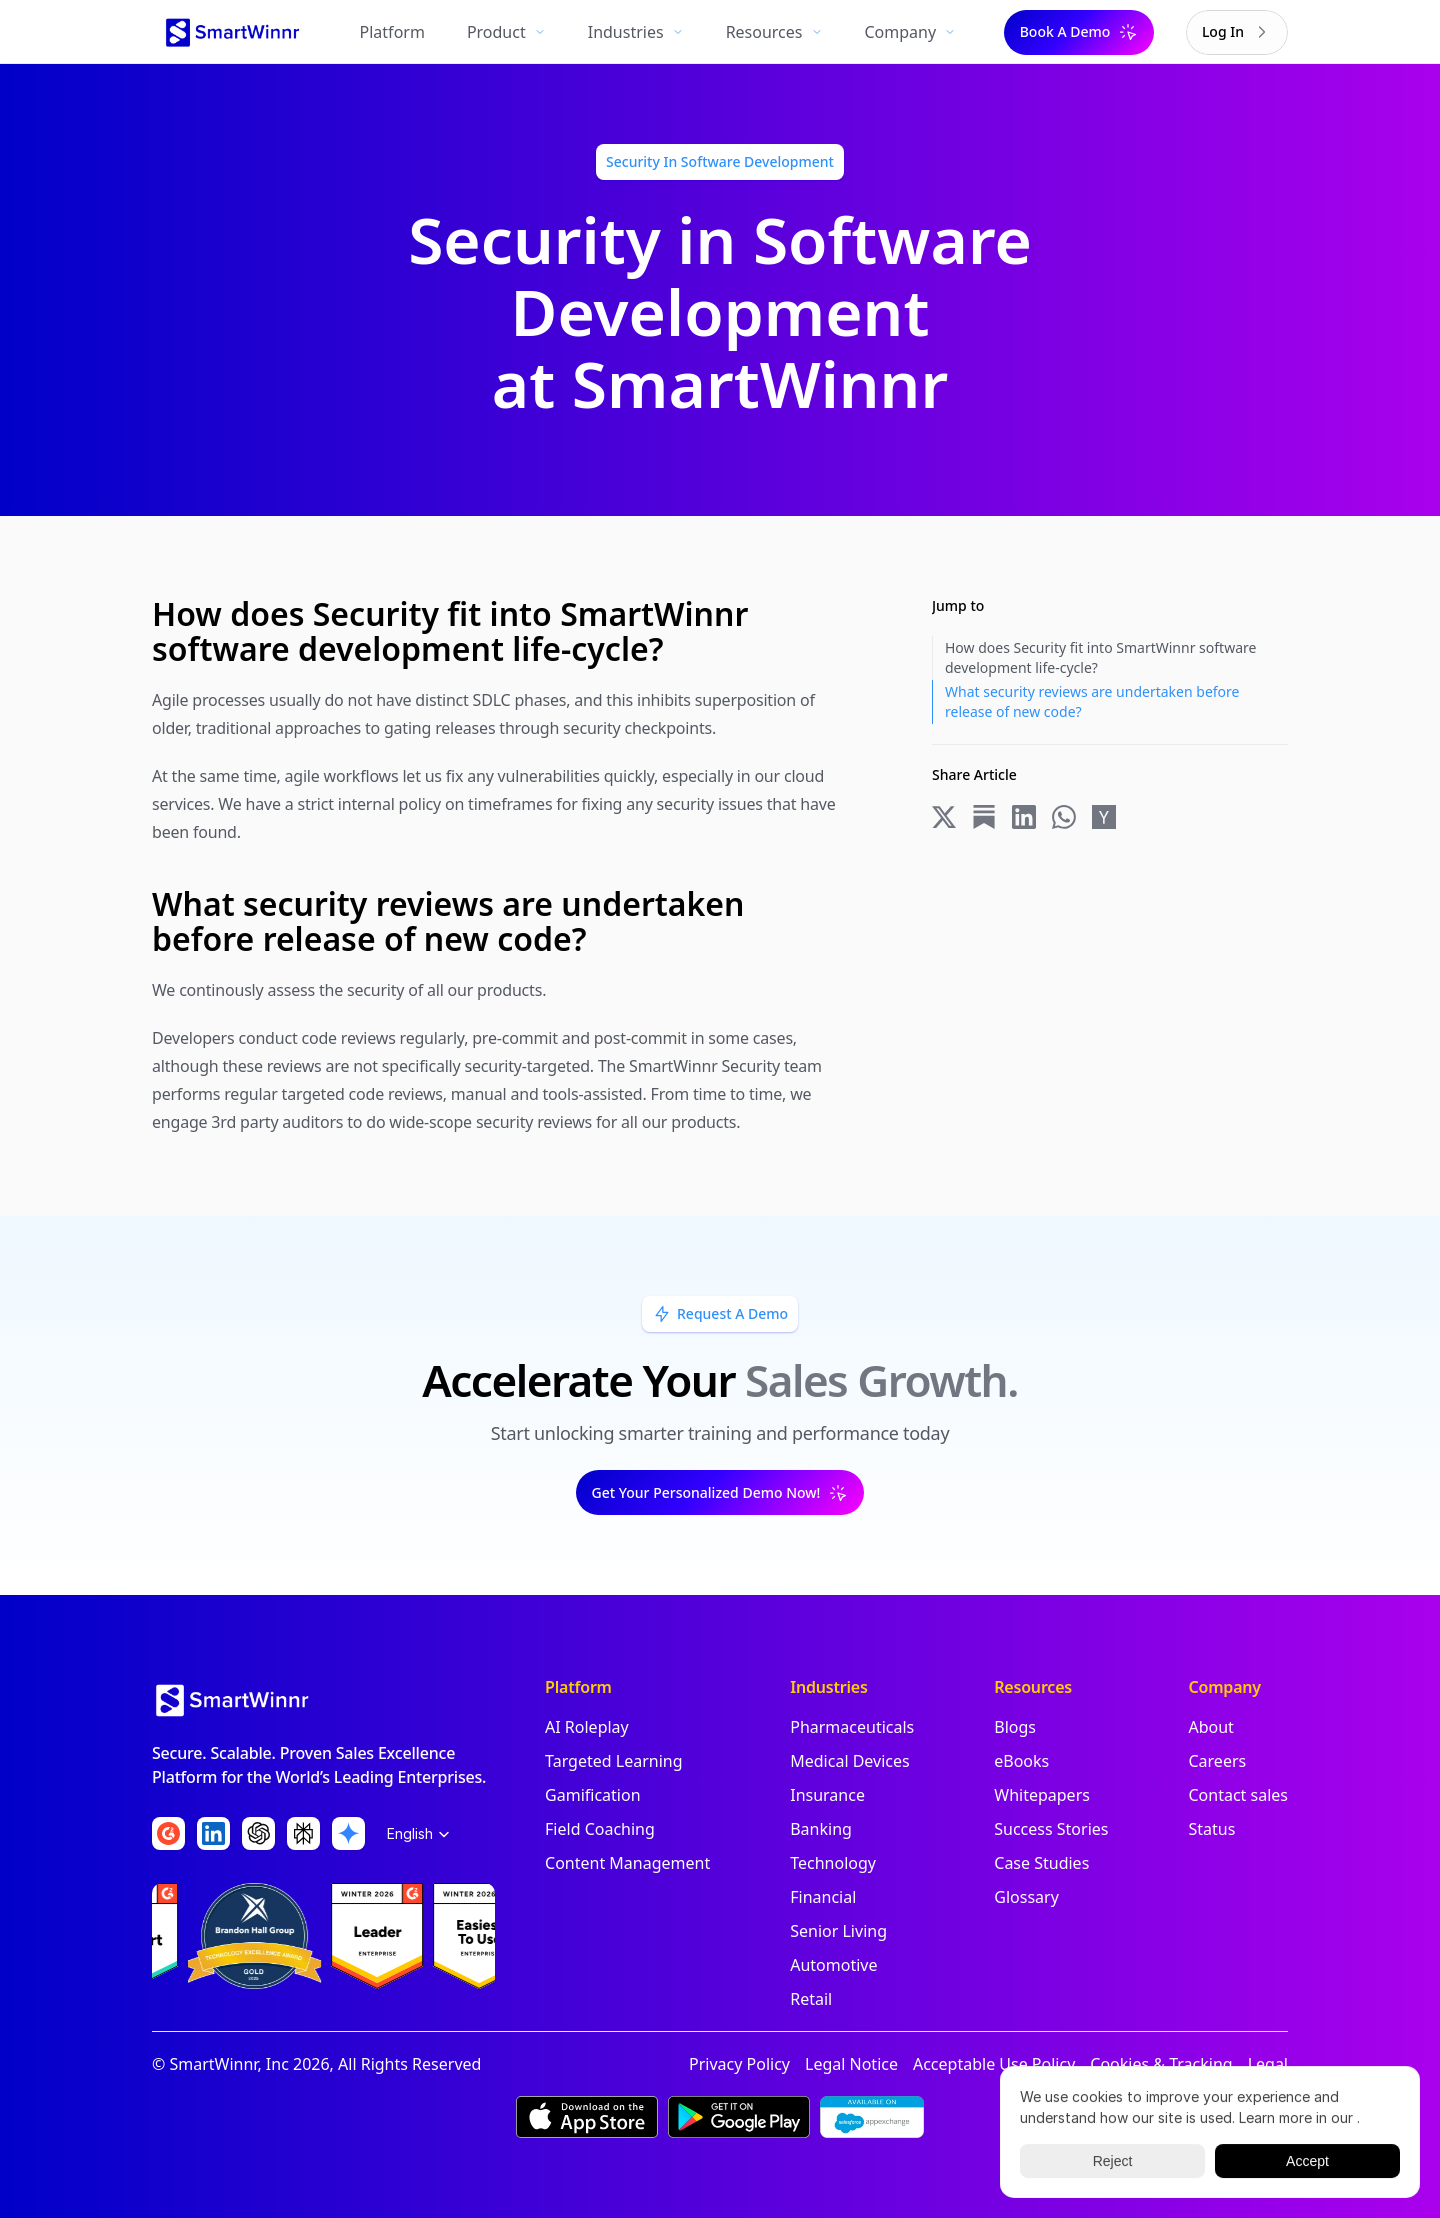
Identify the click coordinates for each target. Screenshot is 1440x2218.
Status (1211, 1829)
